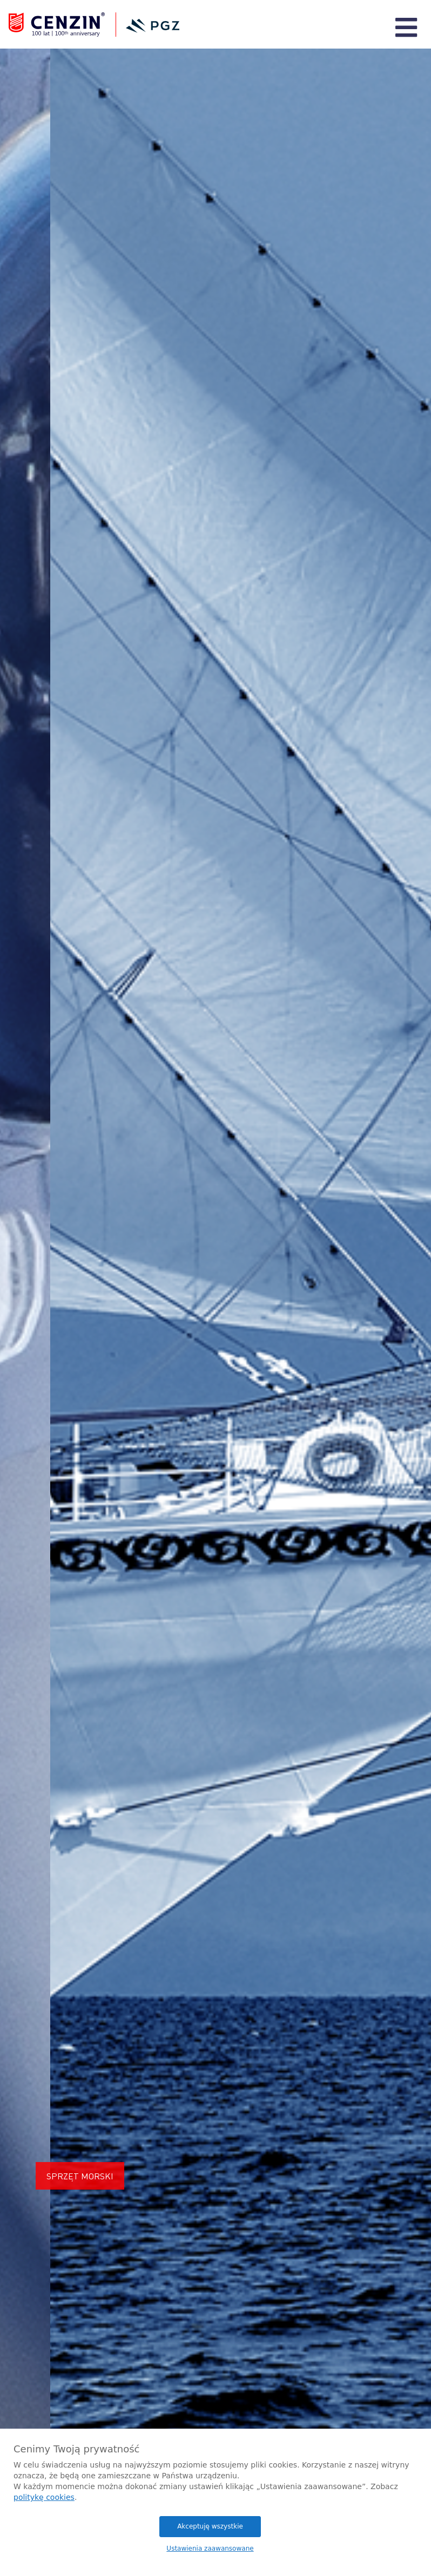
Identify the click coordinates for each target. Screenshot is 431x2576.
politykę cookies (44, 2497)
